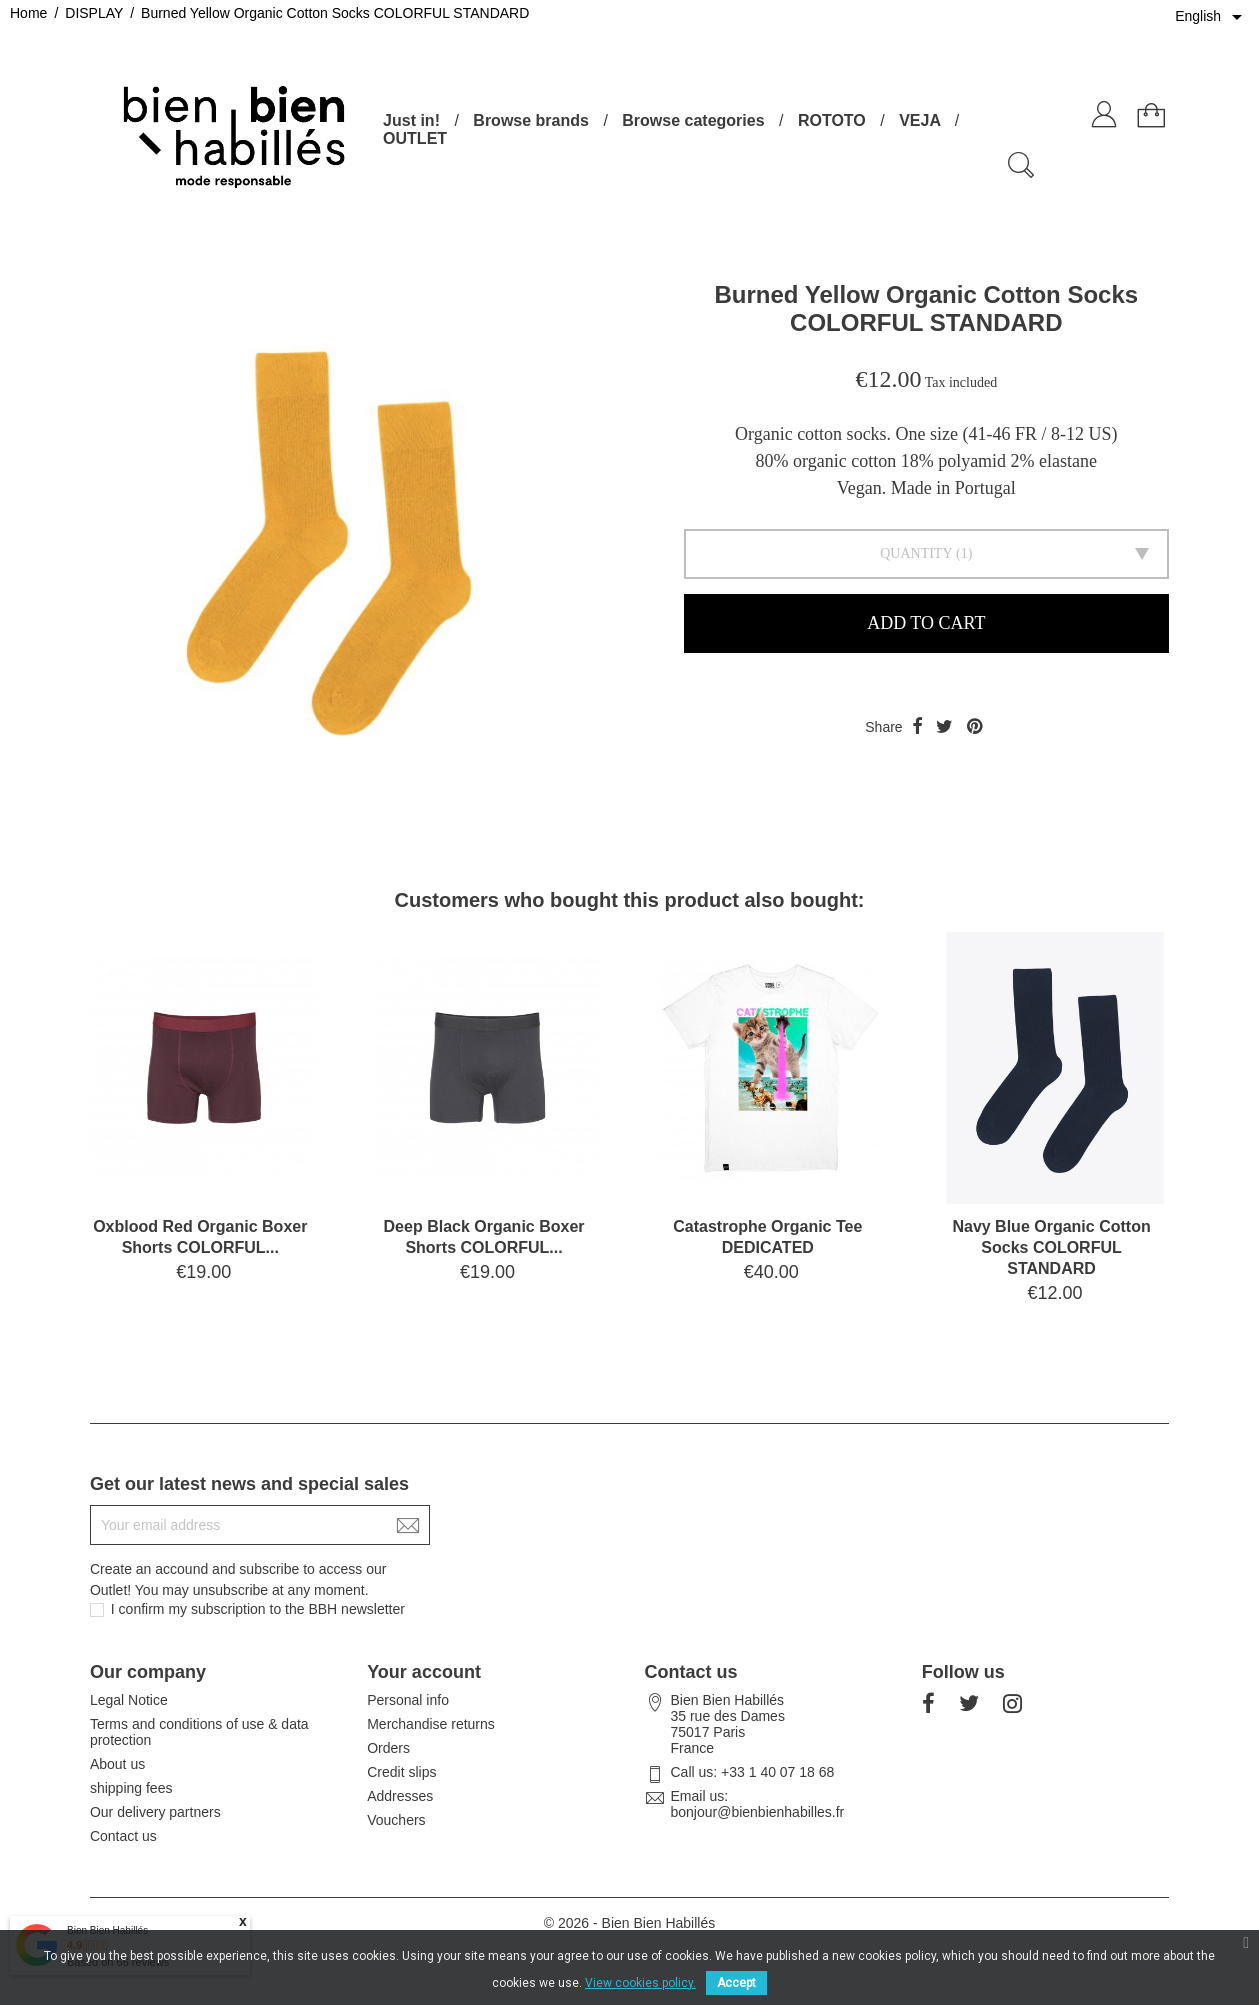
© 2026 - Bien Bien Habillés (629, 1923)
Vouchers (396, 1820)
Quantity (916, 553)
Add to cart (926, 623)
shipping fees (131, 1788)
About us (117, 1764)
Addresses (400, 1796)
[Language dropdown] (1212, 17)
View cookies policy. (640, 1983)
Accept (736, 1983)
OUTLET (415, 138)
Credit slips (401, 1772)
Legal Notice (129, 1700)
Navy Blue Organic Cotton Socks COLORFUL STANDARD (1051, 1247)
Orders (388, 1748)
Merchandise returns (431, 1724)
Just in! (411, 120)
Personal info (408, 1700)
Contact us (123, 1836)
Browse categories (693, 120)
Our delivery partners (155, 1812)
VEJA (919, 120)
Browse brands (531, 120)
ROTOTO (832, 120)
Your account (424, 1672)
